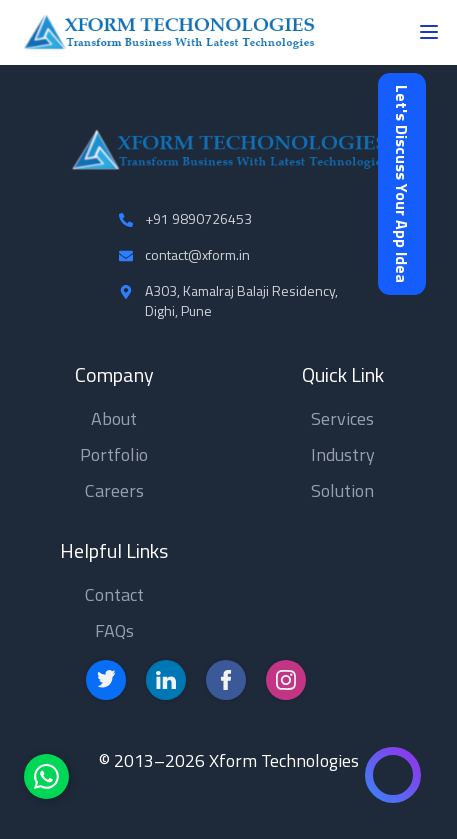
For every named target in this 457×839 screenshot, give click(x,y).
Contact (114, 594)
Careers (114, 490)
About (114, 418)
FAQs (114, 630)
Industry (343, 454)
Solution (342, 490)
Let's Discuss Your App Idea (402, 184)
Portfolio (114, 454)
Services (342, 418)
